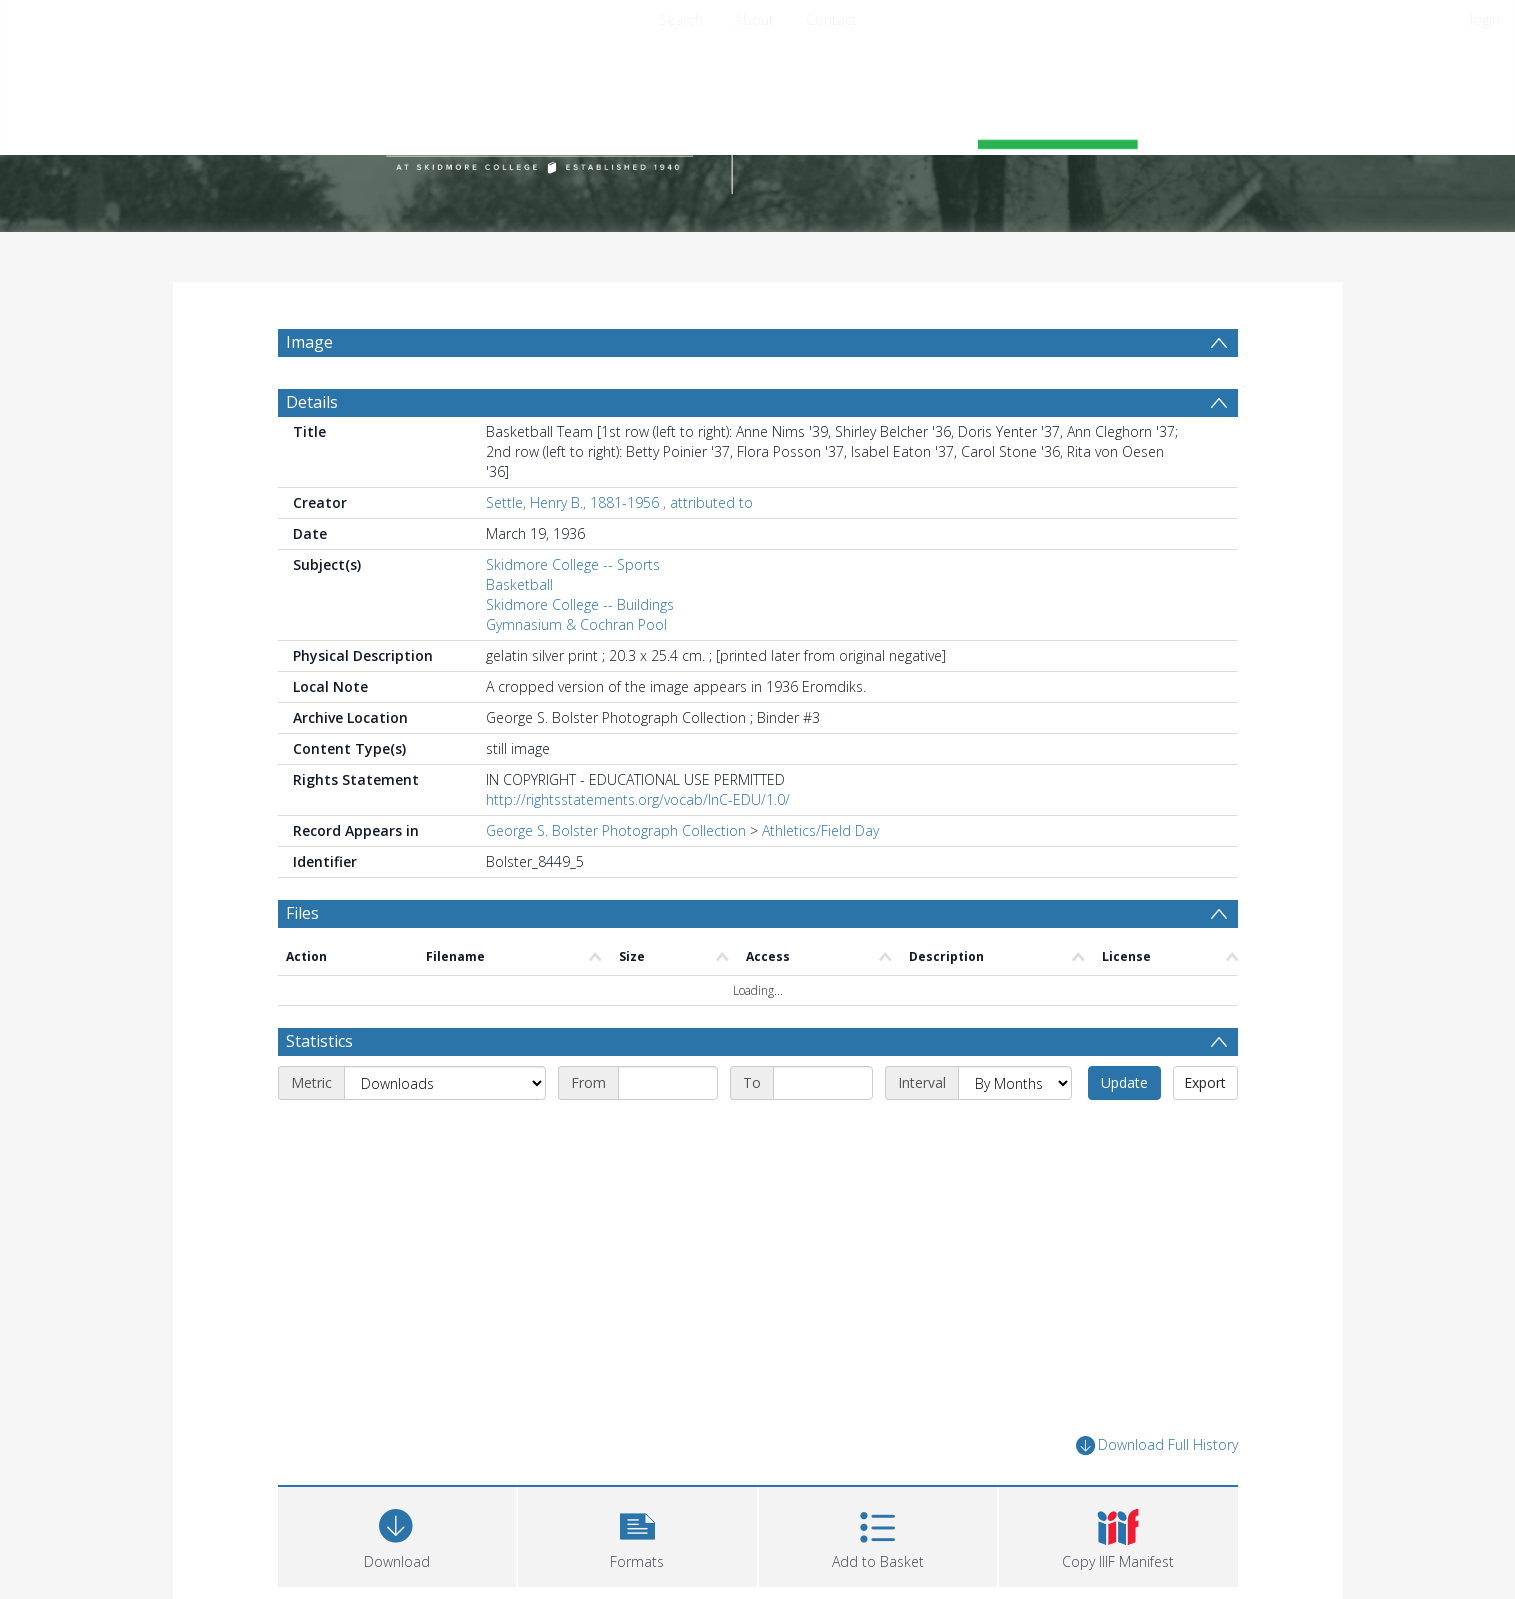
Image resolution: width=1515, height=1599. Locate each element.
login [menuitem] (1485, 19)
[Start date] (668, 1083)
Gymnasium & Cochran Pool (576, 624)
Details (312, 402)
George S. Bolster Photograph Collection (616, 830)
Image (309, 342)
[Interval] (1015, 1083)
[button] (637, 1534)
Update (1124, 1082)
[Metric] (445, 1083)
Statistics (319, 1041)
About (754, 19)
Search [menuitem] (681, 19)
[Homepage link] (758, 126)
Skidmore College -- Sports (573, 564)
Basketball (519, 584)
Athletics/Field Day (820, 830)
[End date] (823, 1083)
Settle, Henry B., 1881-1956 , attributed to (619, 502)
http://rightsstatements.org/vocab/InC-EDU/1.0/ (638, 799)
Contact (831, 19)
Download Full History (1157, 1445)
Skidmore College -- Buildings (580, 604)
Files (302, 913)
